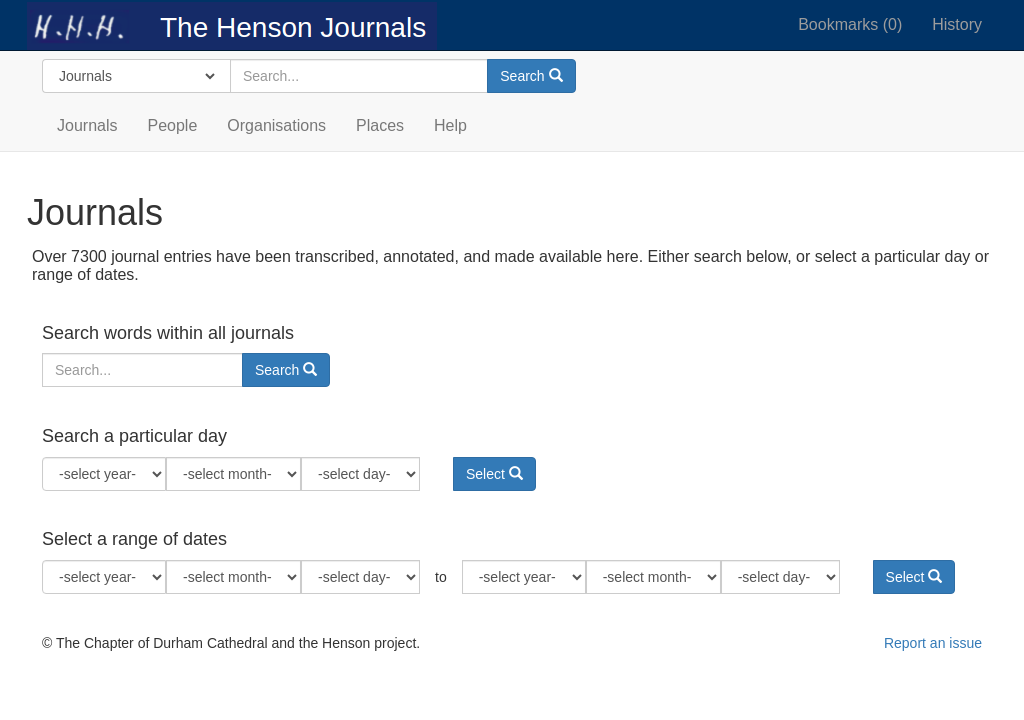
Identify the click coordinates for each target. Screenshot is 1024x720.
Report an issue (933, 643)
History (957, 24)
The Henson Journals (232, 25)
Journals (87, 125)
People (172, 125)
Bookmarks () (850, 24)
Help (450, 125)
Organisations (276, 125)
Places (380, 125)
